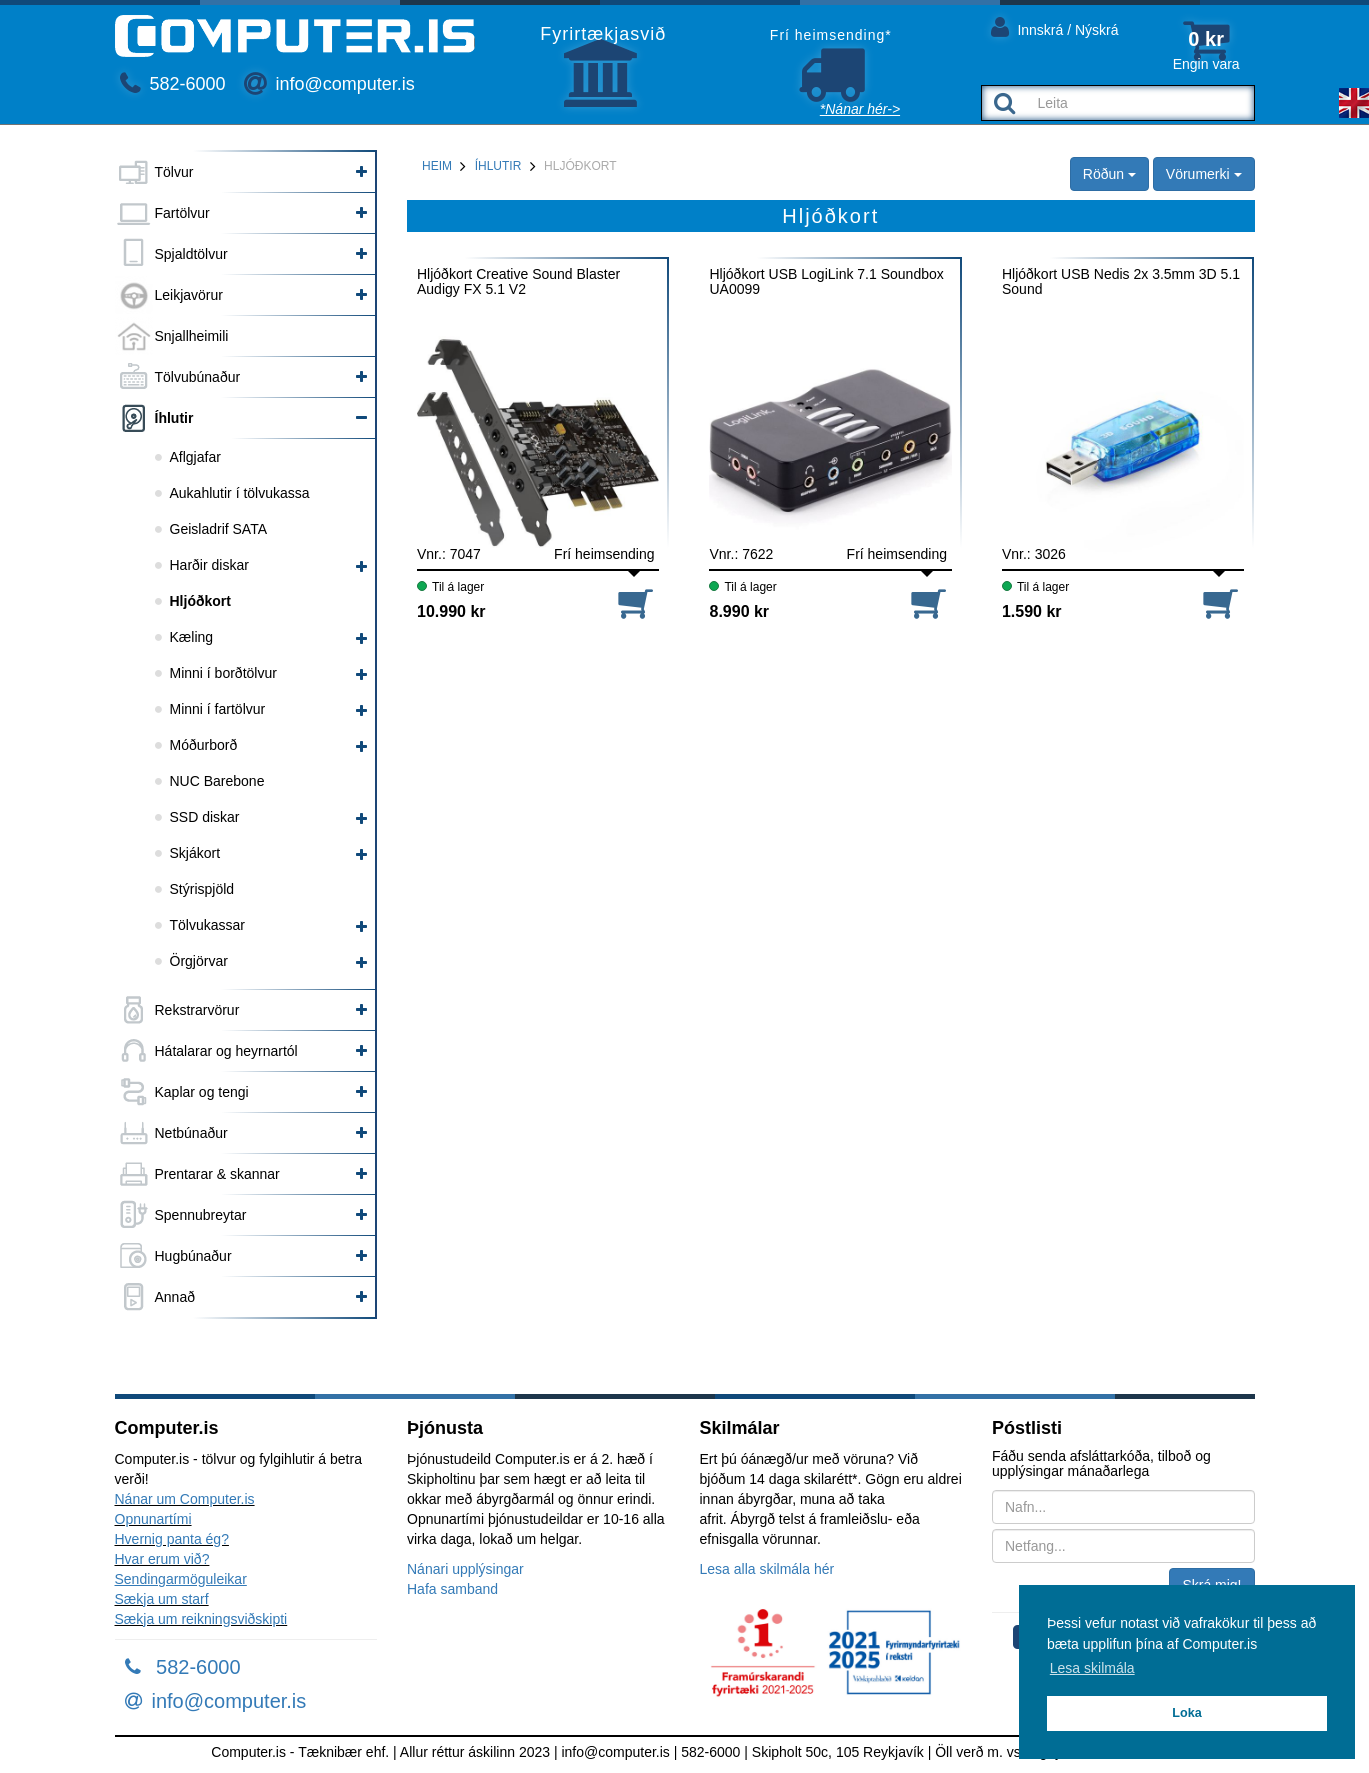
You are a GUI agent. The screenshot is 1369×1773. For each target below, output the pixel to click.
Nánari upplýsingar (465, 1569)
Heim (437, 166)
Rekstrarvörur (197, 1010)
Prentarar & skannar (217, 1174)
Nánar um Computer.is (185, 1499)
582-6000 (173, 84)
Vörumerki (1204, 174)
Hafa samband (452, 1589)
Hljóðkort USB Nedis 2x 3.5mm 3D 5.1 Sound (1121, 282)
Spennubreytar (201, 1215)
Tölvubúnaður (198, 377)
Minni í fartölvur (218, 709)
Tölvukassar (207, 925)
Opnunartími (153, 1519)
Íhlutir (174, 418)
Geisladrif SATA (219, 529)
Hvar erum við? (162, 1559)
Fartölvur (182, 213)
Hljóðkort (200, 601)
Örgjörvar (199, 961)
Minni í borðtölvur (223, 673)
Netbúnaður (191, 1133)
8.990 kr (739, 611)
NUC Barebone (217, 781)
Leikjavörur (189, 295)
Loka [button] (1186, 1713)
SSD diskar (205, 817)
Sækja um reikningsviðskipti (201, 1619)
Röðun (1109, 174)
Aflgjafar (195, 457)
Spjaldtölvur (191, 254)
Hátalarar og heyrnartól (226, 1051)
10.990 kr (451, 611)
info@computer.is (329, 84)
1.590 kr (1032, 611)
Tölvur (174, 172)
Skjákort (195, 853)
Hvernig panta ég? (172, 1539)
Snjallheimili (192, 336)
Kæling (192, 637)
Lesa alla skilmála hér (767, 1569)
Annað (175, 1297)
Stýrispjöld (202, 889)
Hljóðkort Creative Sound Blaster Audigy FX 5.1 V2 (518, 282)
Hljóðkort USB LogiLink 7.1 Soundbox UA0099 (826, 282)
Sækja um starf (162, 1599)
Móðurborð (204, 745)
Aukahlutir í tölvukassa (240, 493)
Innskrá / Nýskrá (1055, 26)
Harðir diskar (209, 565)
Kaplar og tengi (202, 1092)
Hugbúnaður (193, 1256)
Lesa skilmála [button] (1092, 1668)
